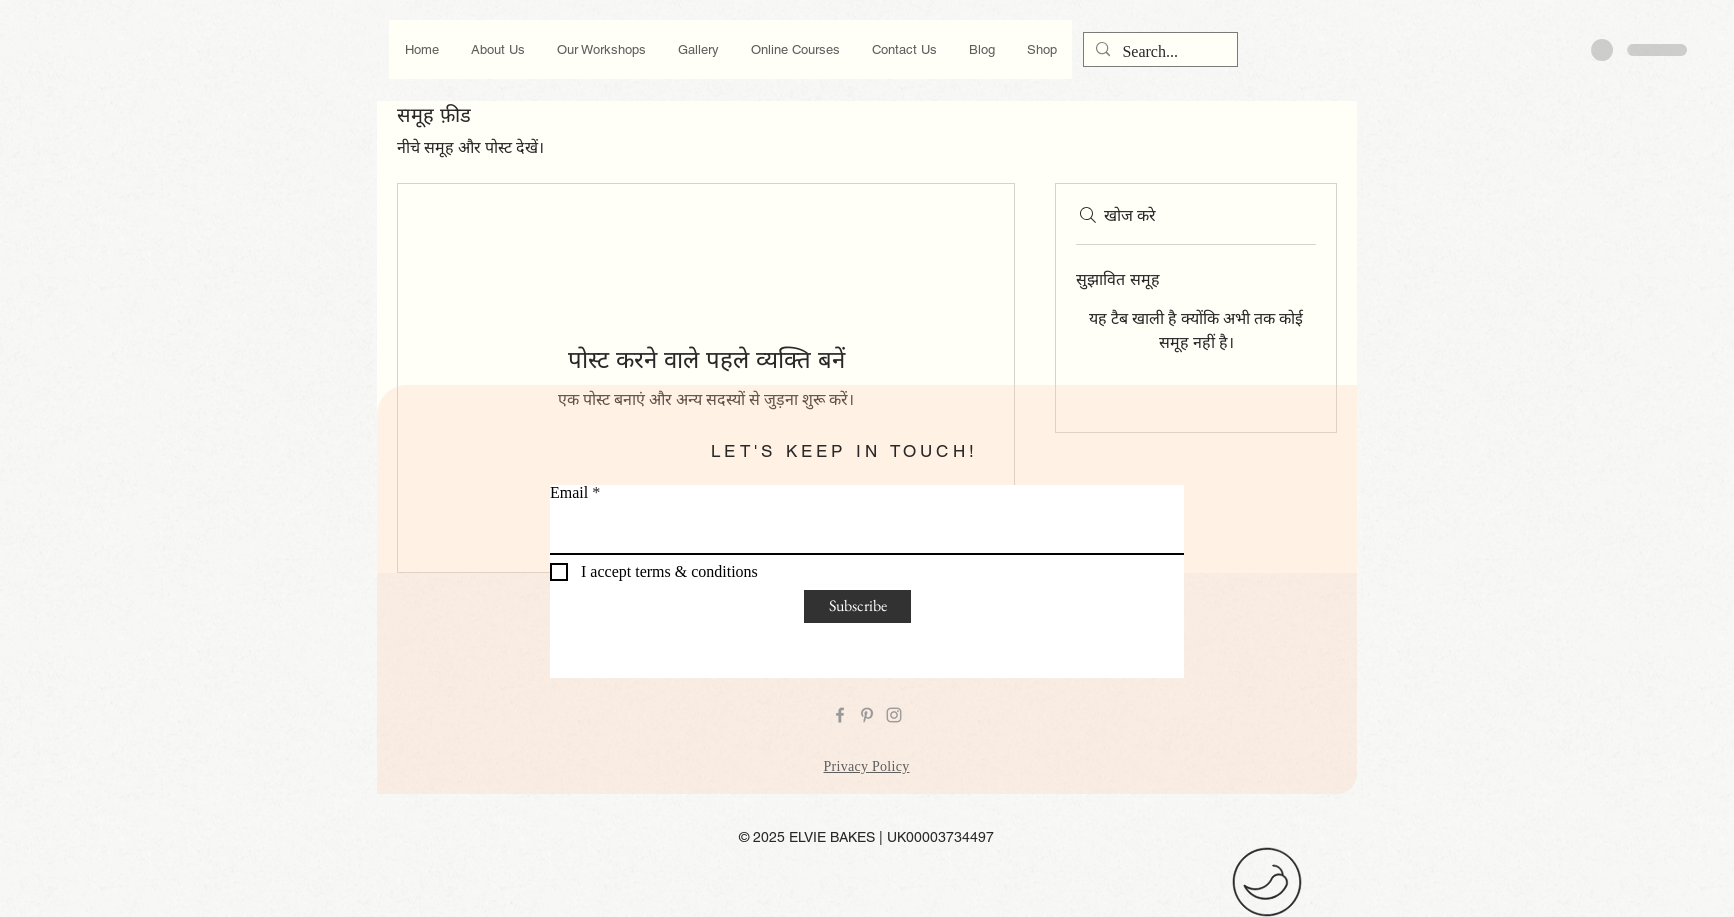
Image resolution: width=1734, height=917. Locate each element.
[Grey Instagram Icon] (894, 715)
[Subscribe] (857, 606)
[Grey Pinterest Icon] (867, 715)
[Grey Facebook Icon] (840, 715)
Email (569, 493)
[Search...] (1158, 52)
